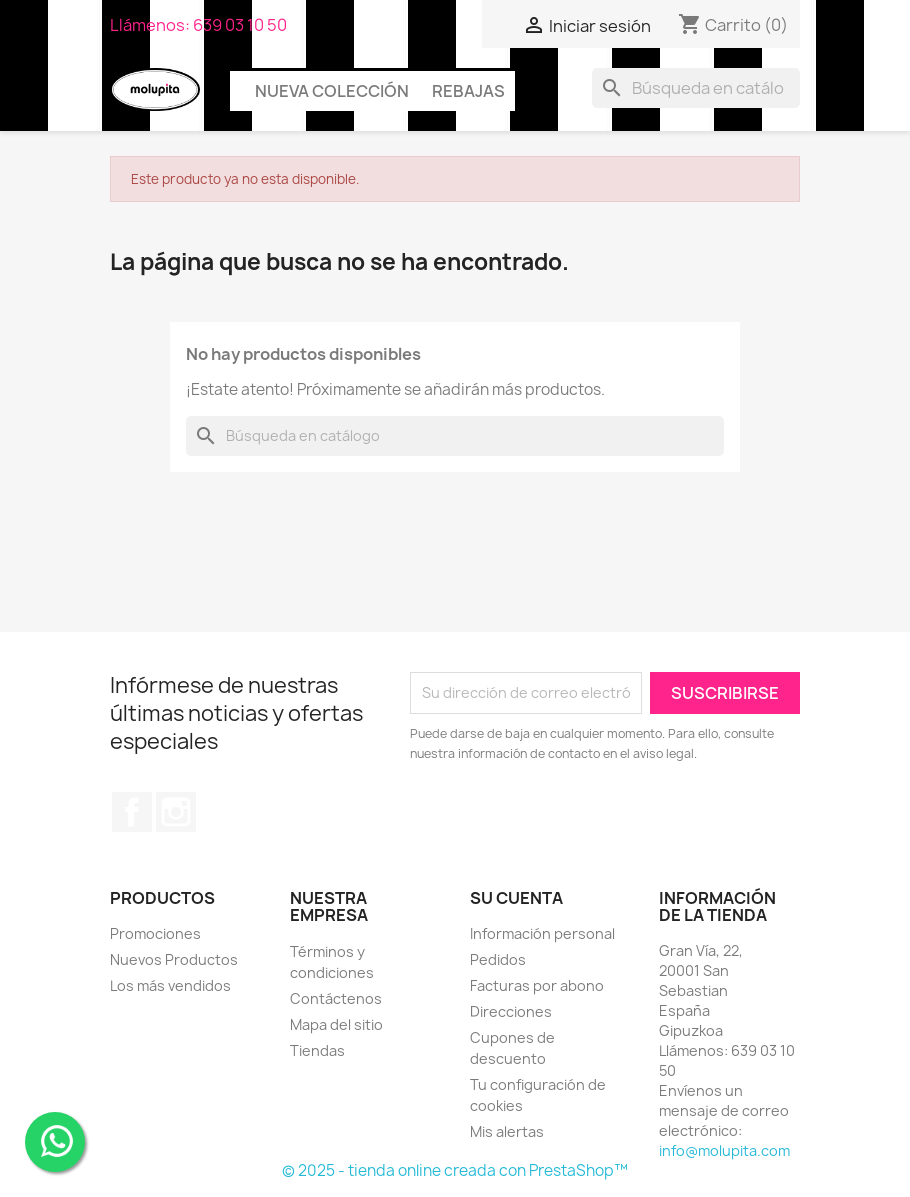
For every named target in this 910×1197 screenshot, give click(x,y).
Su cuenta (516, 898)
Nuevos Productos (174, 959)
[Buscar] (696, 88)
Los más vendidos (170, 985)
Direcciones (511, 1011)
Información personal (542, 933)
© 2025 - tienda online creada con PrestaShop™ (455, 1170)
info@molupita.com (724, 1150)
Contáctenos (336, 998)
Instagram (176, 812)
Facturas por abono (537, 985)
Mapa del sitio (336, 1024)
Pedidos (498, 959)
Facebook (132, 812)
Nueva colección (332, 91)
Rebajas (468, 91)
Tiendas (317, 1050)
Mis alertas (507, 1131)
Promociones (155, 933)
